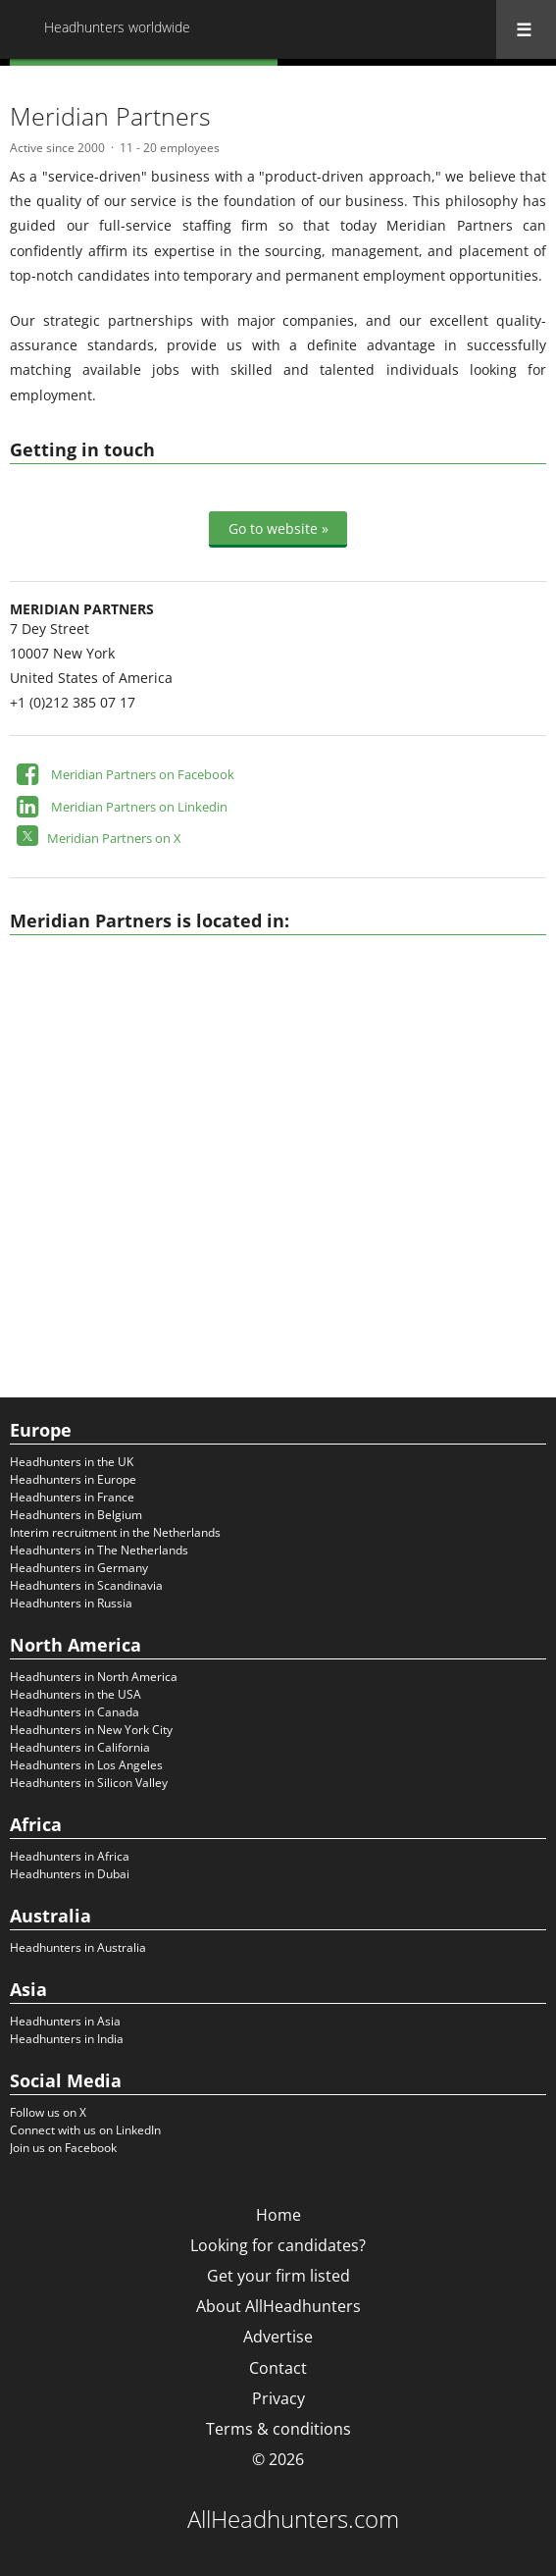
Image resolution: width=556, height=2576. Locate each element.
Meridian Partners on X (114, 838)
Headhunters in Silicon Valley (89, 1782)
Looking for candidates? (278, 2245)
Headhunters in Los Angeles (86, 1765)
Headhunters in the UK (71, 1461)
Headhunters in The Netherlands (99, 1550)
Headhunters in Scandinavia (86, 1585)
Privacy (278, 2398)
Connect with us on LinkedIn (85, 2130)
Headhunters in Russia (71, 1603)
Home (278, 2215)
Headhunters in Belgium (76, 1514)
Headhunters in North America (93, 1676)
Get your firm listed (278, 2276)
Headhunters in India (67, 2038)
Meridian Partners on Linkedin (139, 806)
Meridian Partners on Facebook (142, 774)
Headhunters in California (80, 1747)
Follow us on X (48, 2112)
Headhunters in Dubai (69, 1874)
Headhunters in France (72, 1497)
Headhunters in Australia (78, 1947)
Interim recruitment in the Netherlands (115, 1532)
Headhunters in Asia (65, 2021)
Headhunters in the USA (75, 1694)
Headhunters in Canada (74, 1712)
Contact (278, 2368)
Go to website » (278, 528)
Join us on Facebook (63, 2147)
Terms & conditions (278, 2429)
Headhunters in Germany (79, 1567)
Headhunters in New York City (91, 1729)
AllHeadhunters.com (293, 2519)
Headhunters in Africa (69, 1856)
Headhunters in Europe (73, 1479)
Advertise (278, 2336)
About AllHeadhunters (278, 2306)
